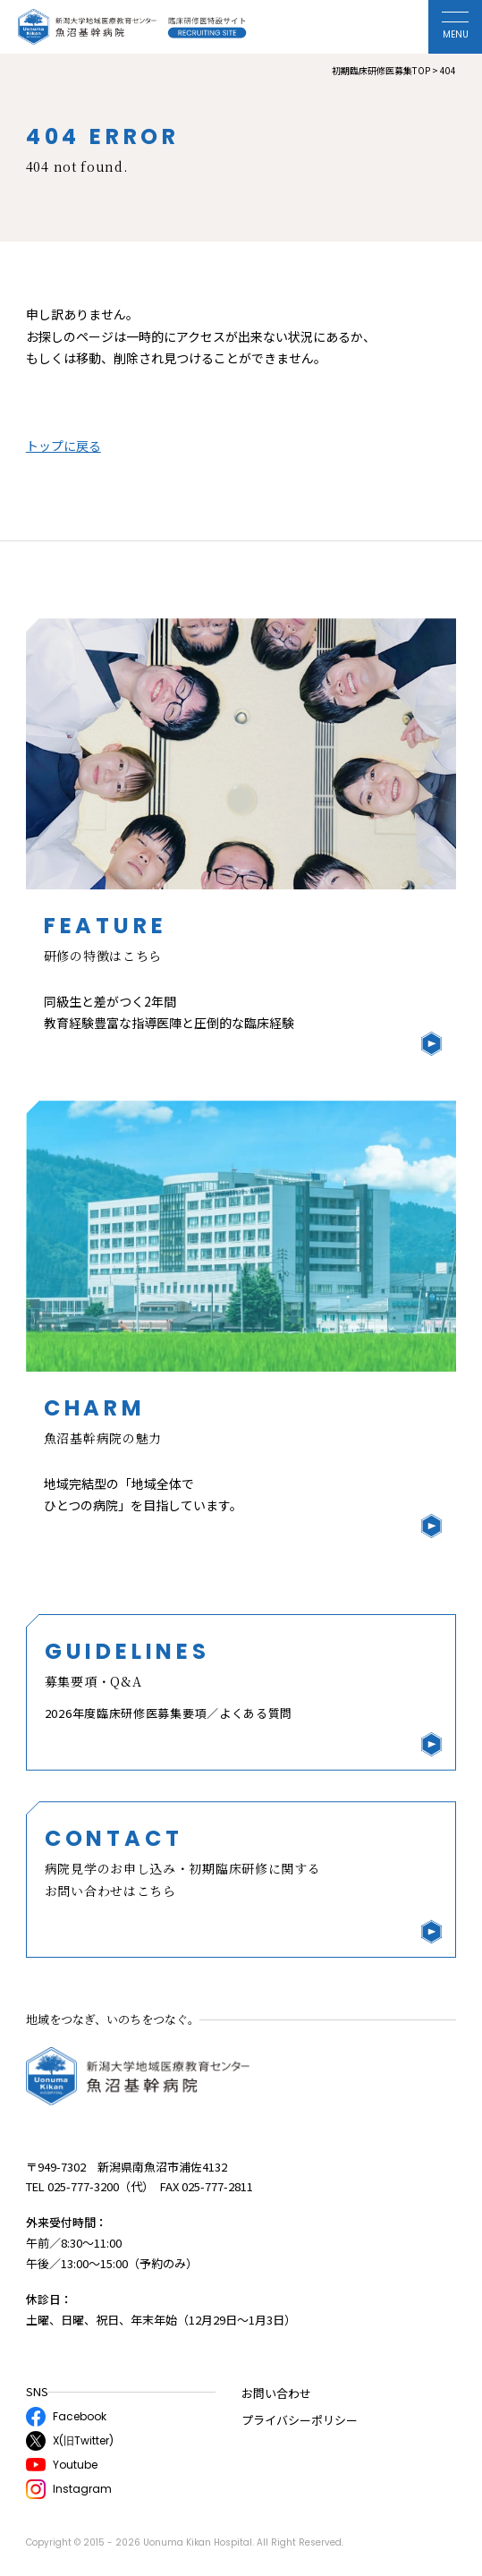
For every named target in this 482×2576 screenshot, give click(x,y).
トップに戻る (63, 446)
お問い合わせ (276, 2393)
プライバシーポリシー (299, 2419)
